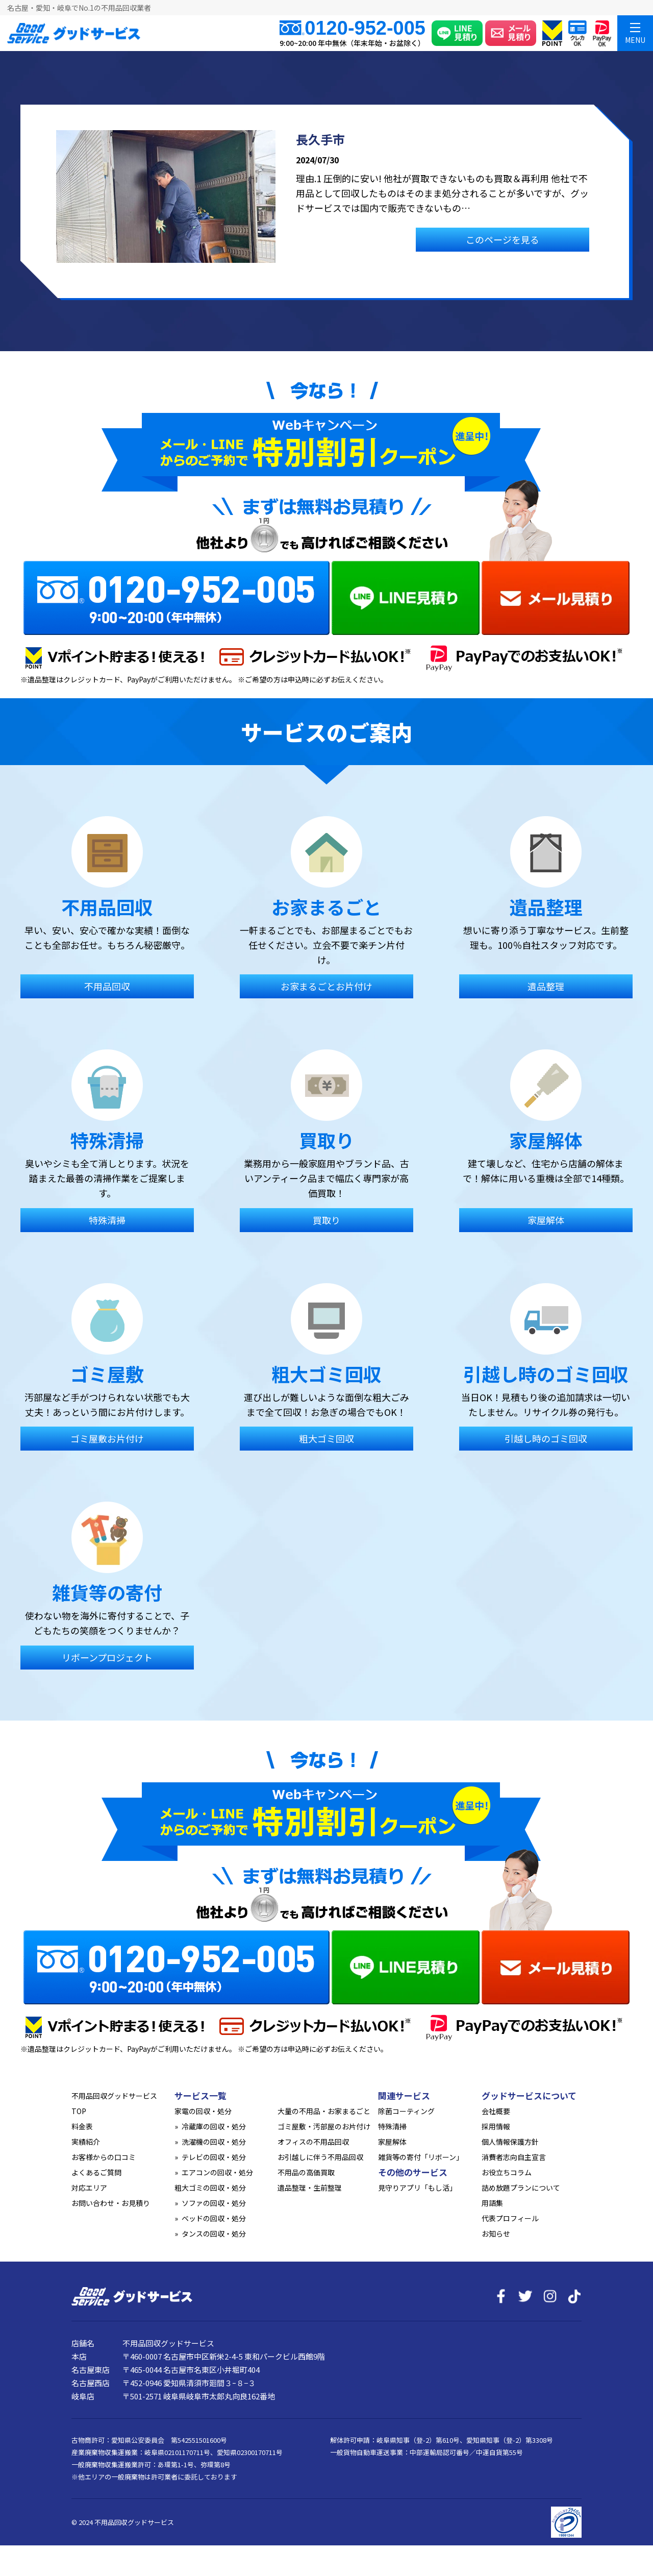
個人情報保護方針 (510, 2142)
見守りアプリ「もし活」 (417, 2187)
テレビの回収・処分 (214, 2157)
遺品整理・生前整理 (310, 2187)
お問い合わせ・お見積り (110, 2203)
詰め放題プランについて (521, 2187)
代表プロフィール (510, 2218)
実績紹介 (85, 2142)
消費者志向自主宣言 (514, 2157)
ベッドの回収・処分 (214, 2218)
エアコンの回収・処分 (217, 2172)
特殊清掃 (392, 2126)
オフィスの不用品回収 (313, 2142)
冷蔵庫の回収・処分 (214, 2126)
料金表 (82, 2126)
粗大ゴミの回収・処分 (210, 2187)
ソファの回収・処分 (214, 2203)
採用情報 (496, 2126)
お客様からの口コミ (103, 2157)
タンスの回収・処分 (214, 2233)
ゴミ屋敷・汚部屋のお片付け (324, 2126)
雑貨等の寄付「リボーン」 (420, 2157)
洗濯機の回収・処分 (214, 2142)
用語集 (492, 2203)
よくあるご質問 (96, 2172)
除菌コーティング (406, 2111)
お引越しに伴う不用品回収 (320, 2157)
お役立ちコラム (507, 2172)
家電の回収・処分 (203, 2111)
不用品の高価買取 (306, 2172)
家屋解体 (392, 2142)
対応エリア (89, 2187)
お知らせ (496, 2233)
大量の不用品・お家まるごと (324, 2111)
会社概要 (496, 2111)
